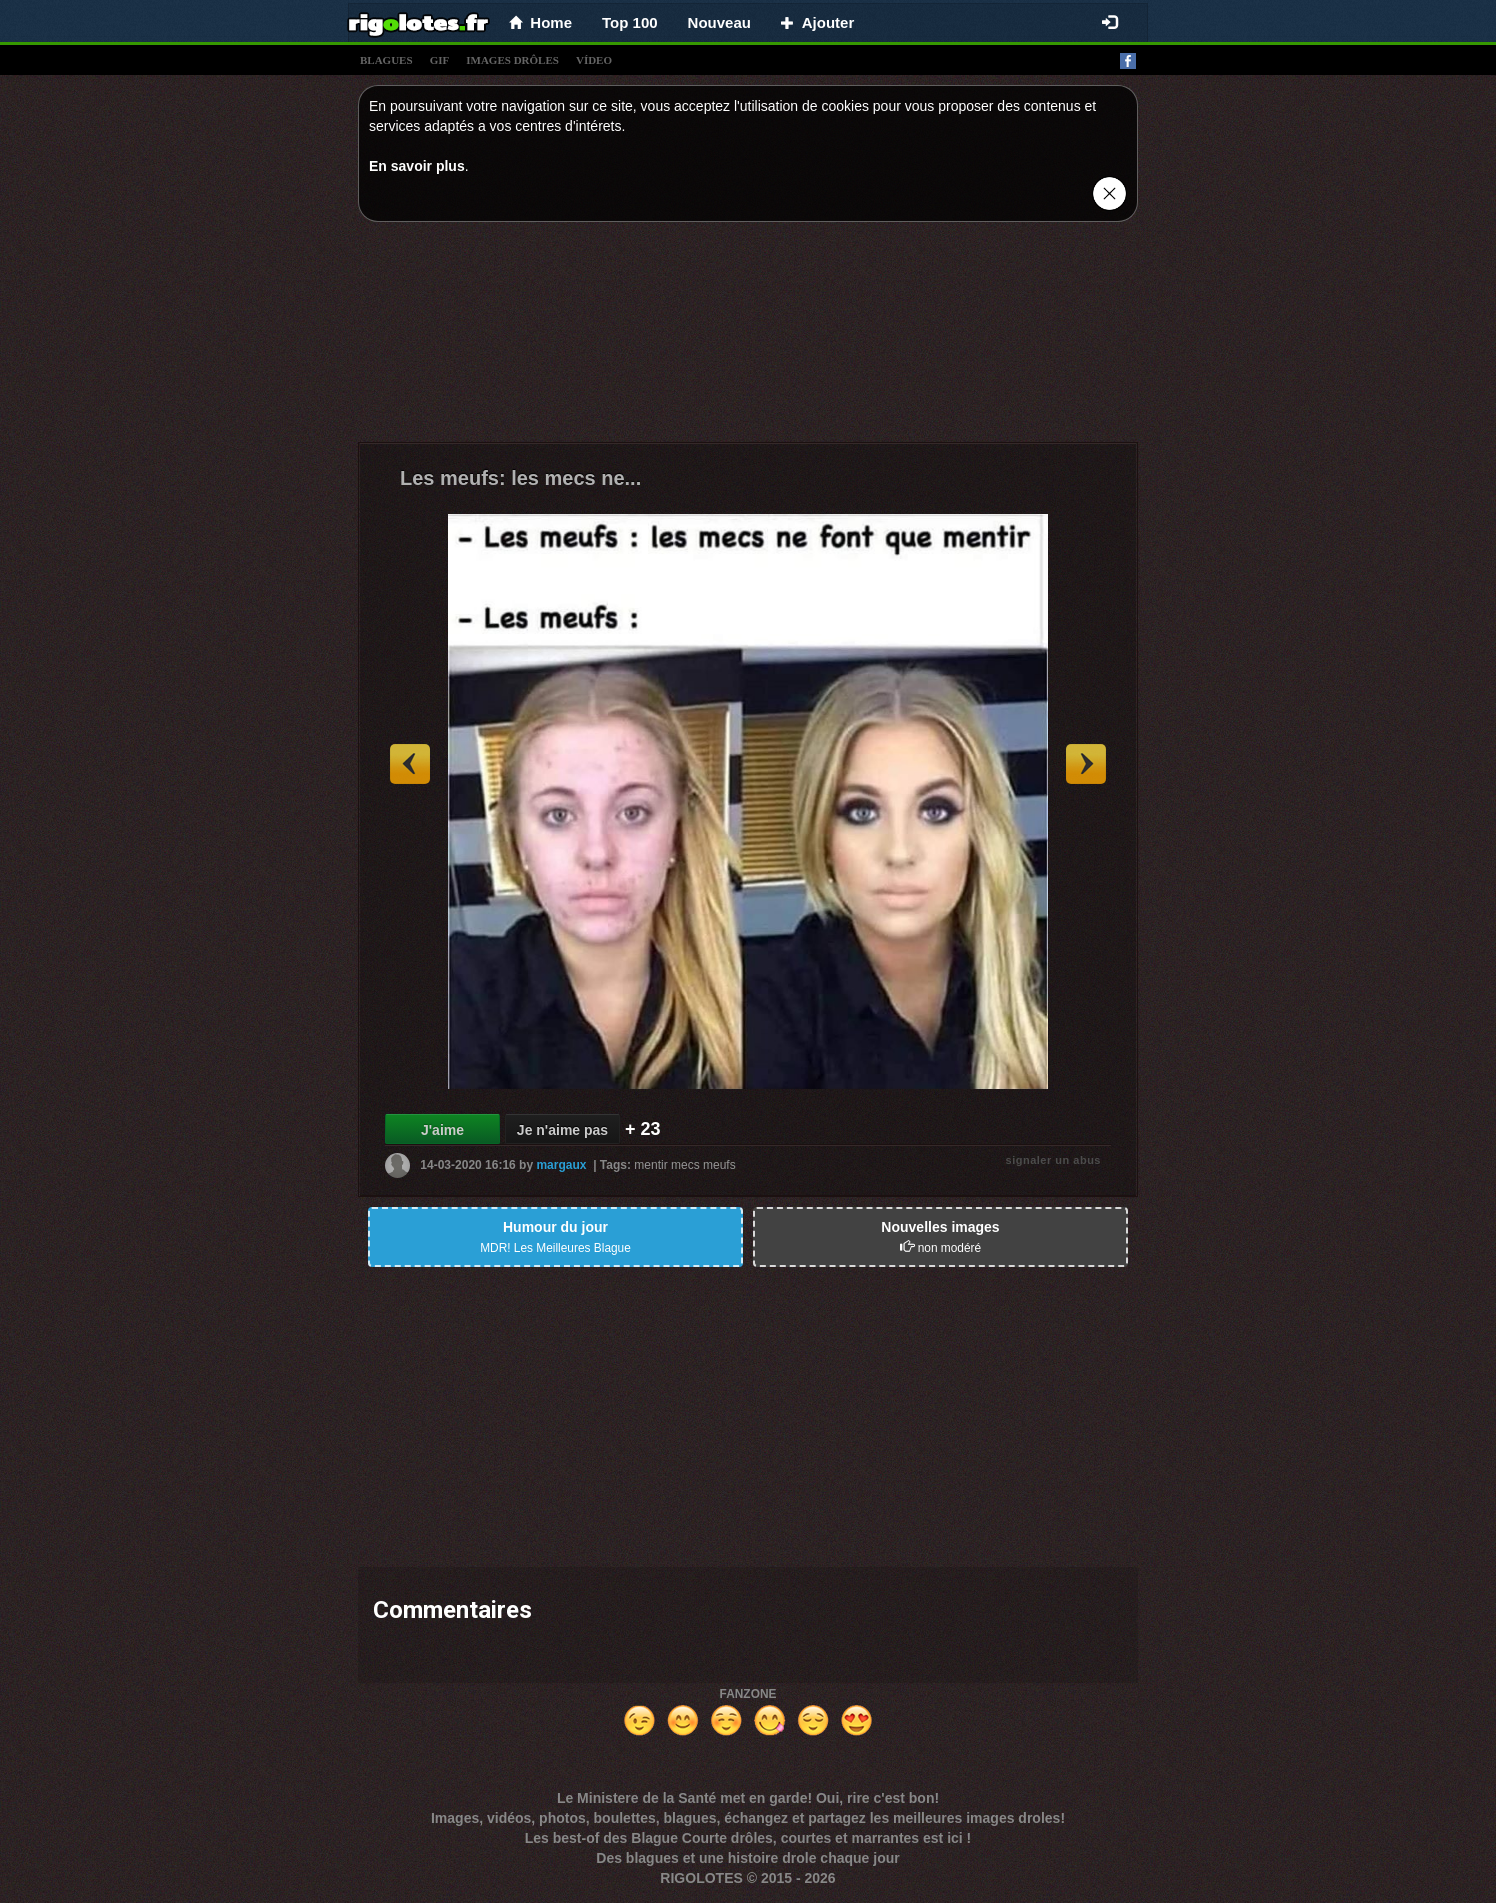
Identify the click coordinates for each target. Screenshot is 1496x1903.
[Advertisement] (748, 337)
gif (440, 60)
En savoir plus (417, 166)
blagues (386, 60)
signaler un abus (1053, 1160)
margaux (561, 1165)
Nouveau (719, 22)
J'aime (442, 1130)
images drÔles (512, 60)
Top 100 (630, 22)
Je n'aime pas (562, 1130)
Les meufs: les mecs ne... (520, 478)
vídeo (594, 60)
